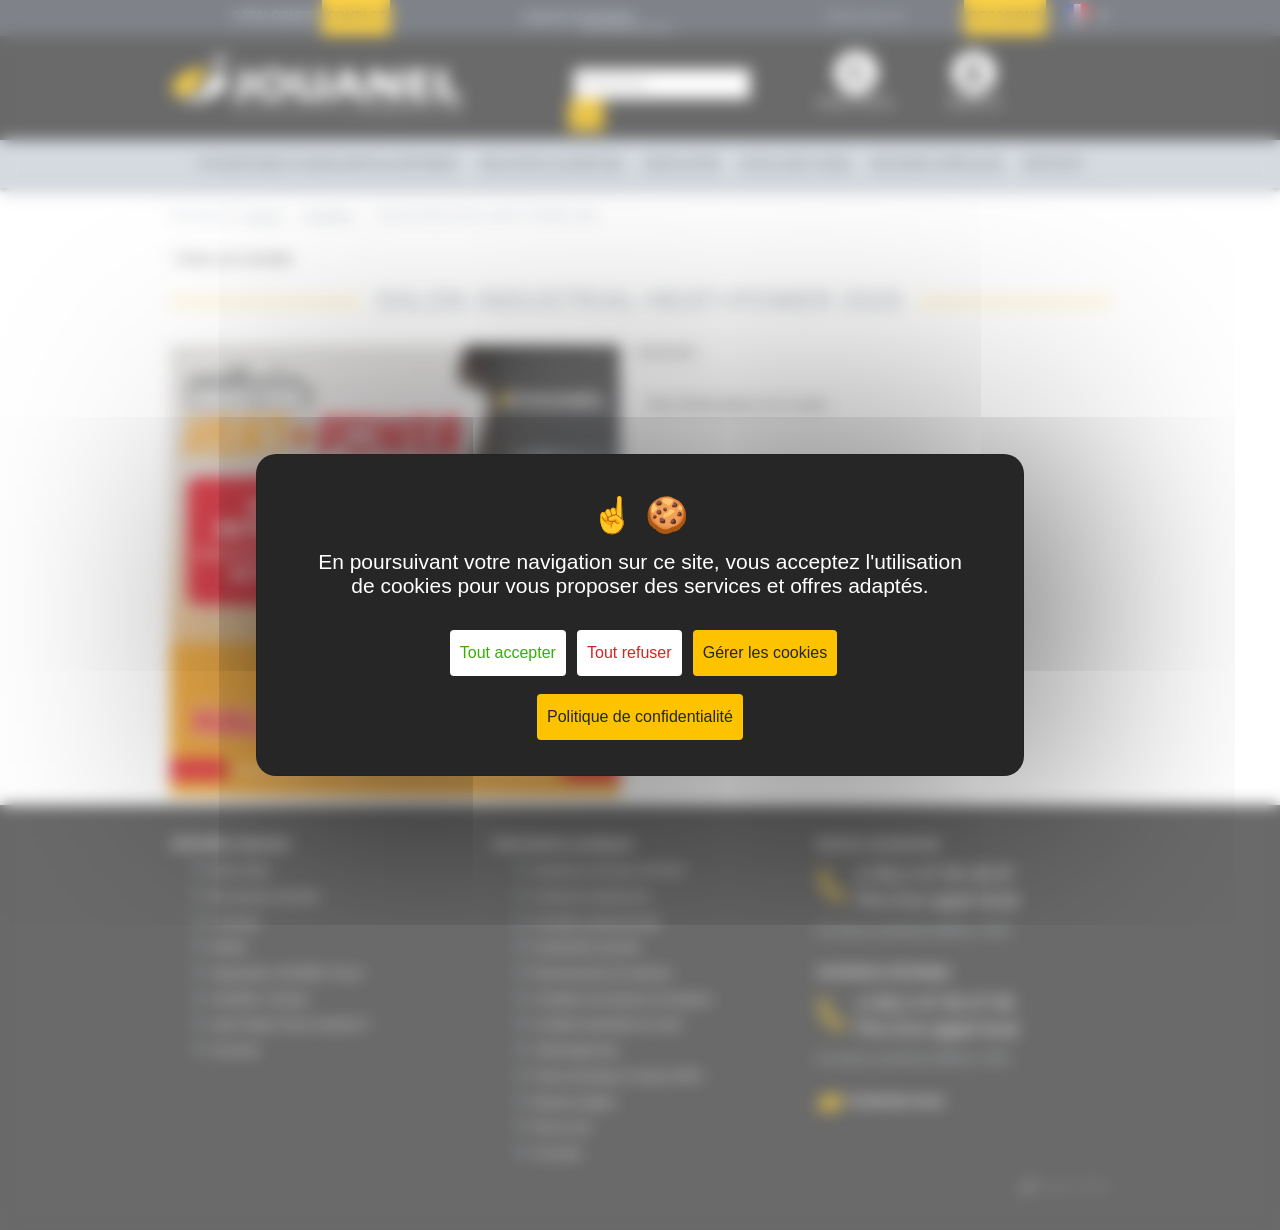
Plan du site (561, 1127)
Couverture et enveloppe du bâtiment (328, 164)
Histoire (228, 947)
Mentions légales (574, 1102)
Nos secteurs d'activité (265, 896)
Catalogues (273, 16)
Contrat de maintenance (591, 896)
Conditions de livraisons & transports (622, 999)
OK (585, 115)
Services (1053, 164)
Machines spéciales (936, 164)
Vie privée (234, 1050)
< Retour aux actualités (231, 259)
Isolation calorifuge (551, 164)
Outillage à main (795, 164)
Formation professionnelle (596, 922)
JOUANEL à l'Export (259, 999)
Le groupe (235, 922)
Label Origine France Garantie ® (289, 1024)
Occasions (1005, 16)
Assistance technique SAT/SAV (609, 870)
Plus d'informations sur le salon (738, 404)
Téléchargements (575, 1050)
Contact (356, 16)
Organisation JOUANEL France (286, 973)
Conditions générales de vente (607, 1024)
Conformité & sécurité (586, 947)
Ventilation (681, 164)
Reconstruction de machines (602, 973)
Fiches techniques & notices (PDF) (617, 1076)
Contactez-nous (896, 1100)
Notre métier (240, 870)
